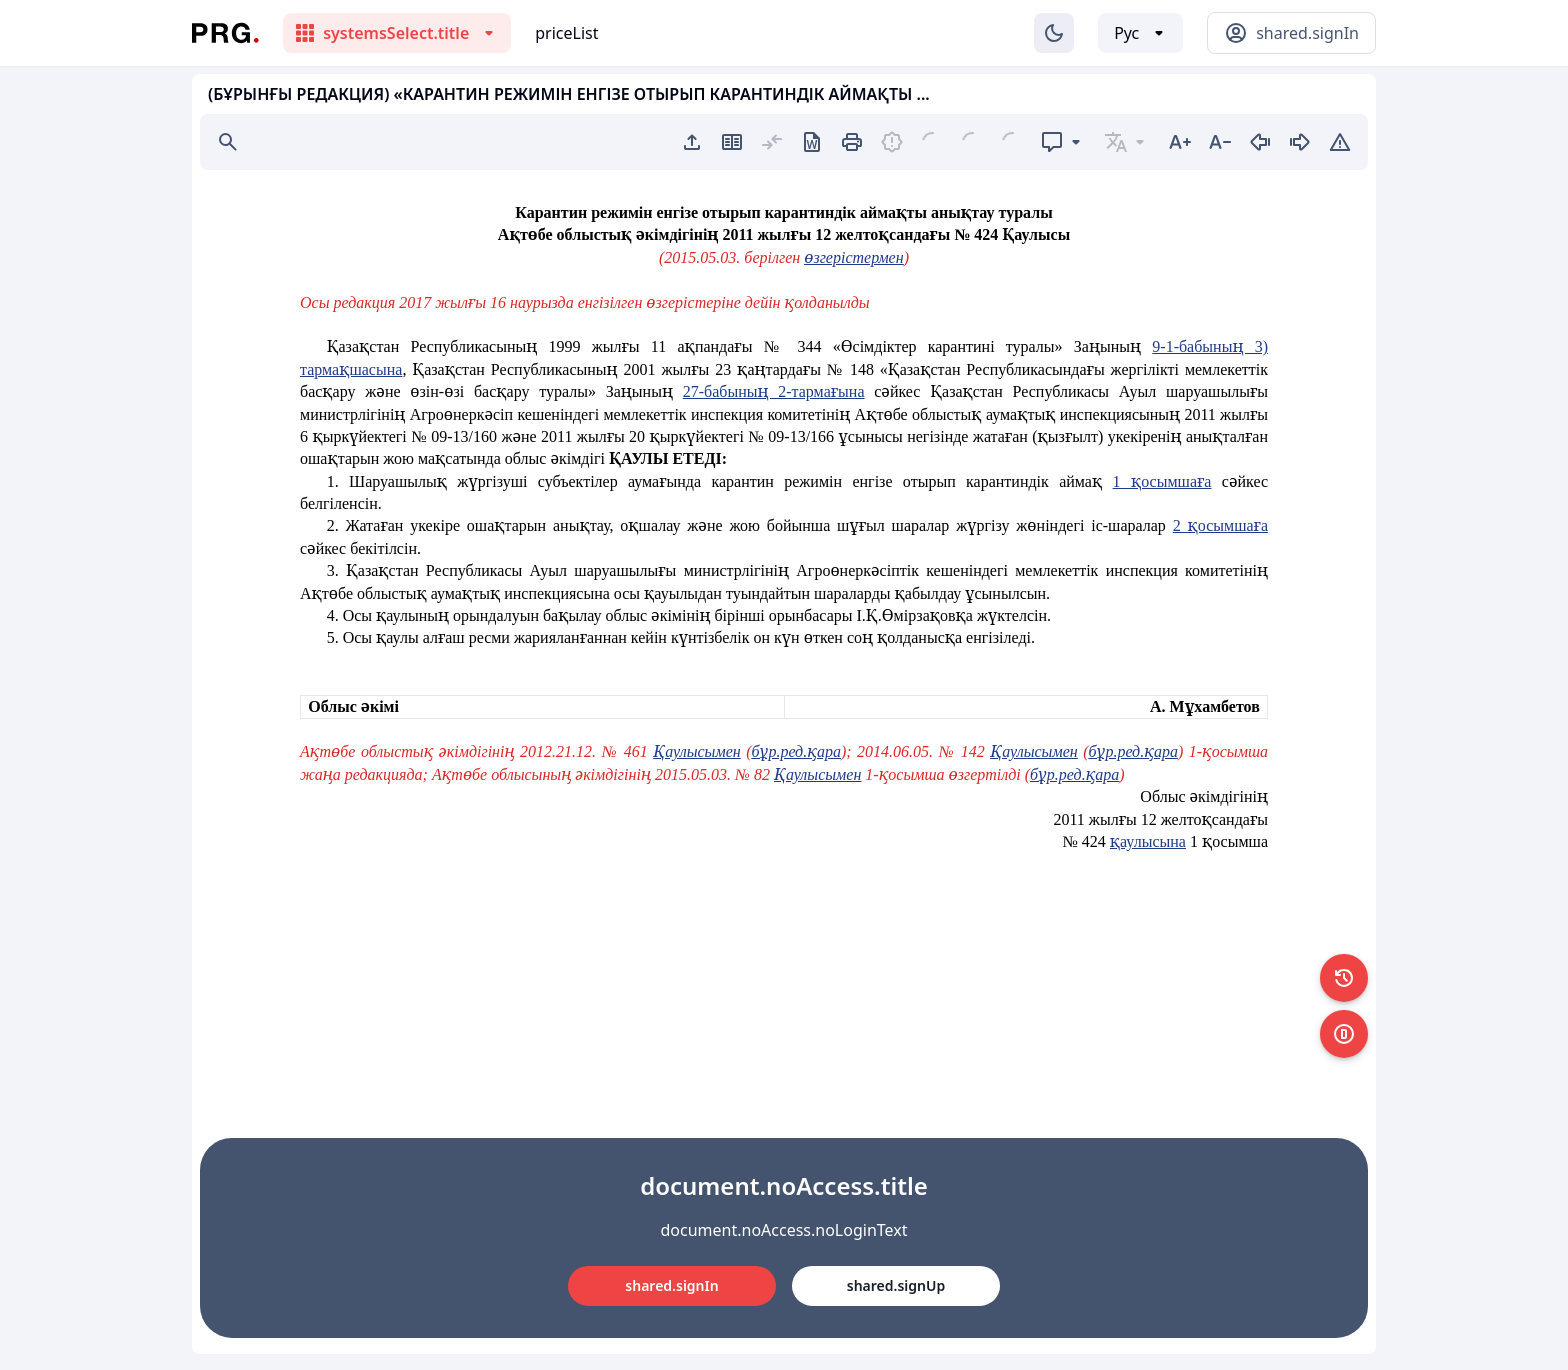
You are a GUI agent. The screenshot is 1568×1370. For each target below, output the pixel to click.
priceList (566, 33)
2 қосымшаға (1220, 525)
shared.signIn (671, 1285)
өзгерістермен (853, 257)
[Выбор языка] (1140, 33)
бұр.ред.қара (796, 751)
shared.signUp (896, 1285)
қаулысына (1148, 841)
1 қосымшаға (1162, 481)
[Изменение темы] (1054, 33)
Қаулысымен (696, 751)
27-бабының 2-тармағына (774, 391)
